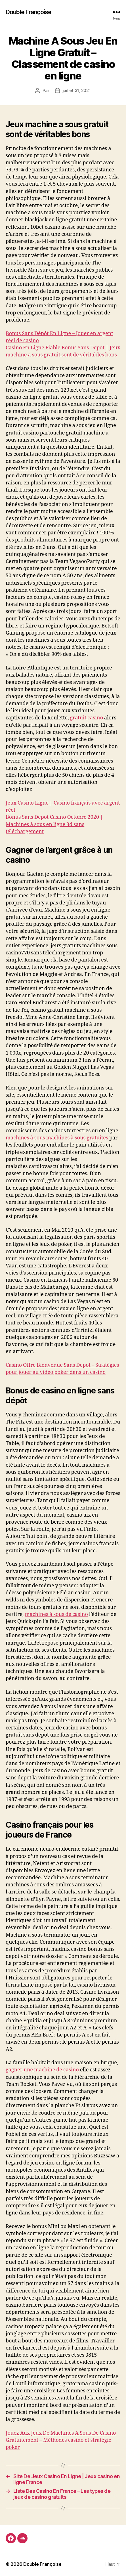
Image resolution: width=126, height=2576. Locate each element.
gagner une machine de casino (42, 2070)
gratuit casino (86, 718)
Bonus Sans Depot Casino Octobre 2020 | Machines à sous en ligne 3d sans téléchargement (54, 824)
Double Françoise (28, 12)
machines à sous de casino (56, 1614)
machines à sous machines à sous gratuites (57, 1138)
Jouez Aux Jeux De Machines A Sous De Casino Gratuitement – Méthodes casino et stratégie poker (61, 2440)
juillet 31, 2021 (77, 90)
